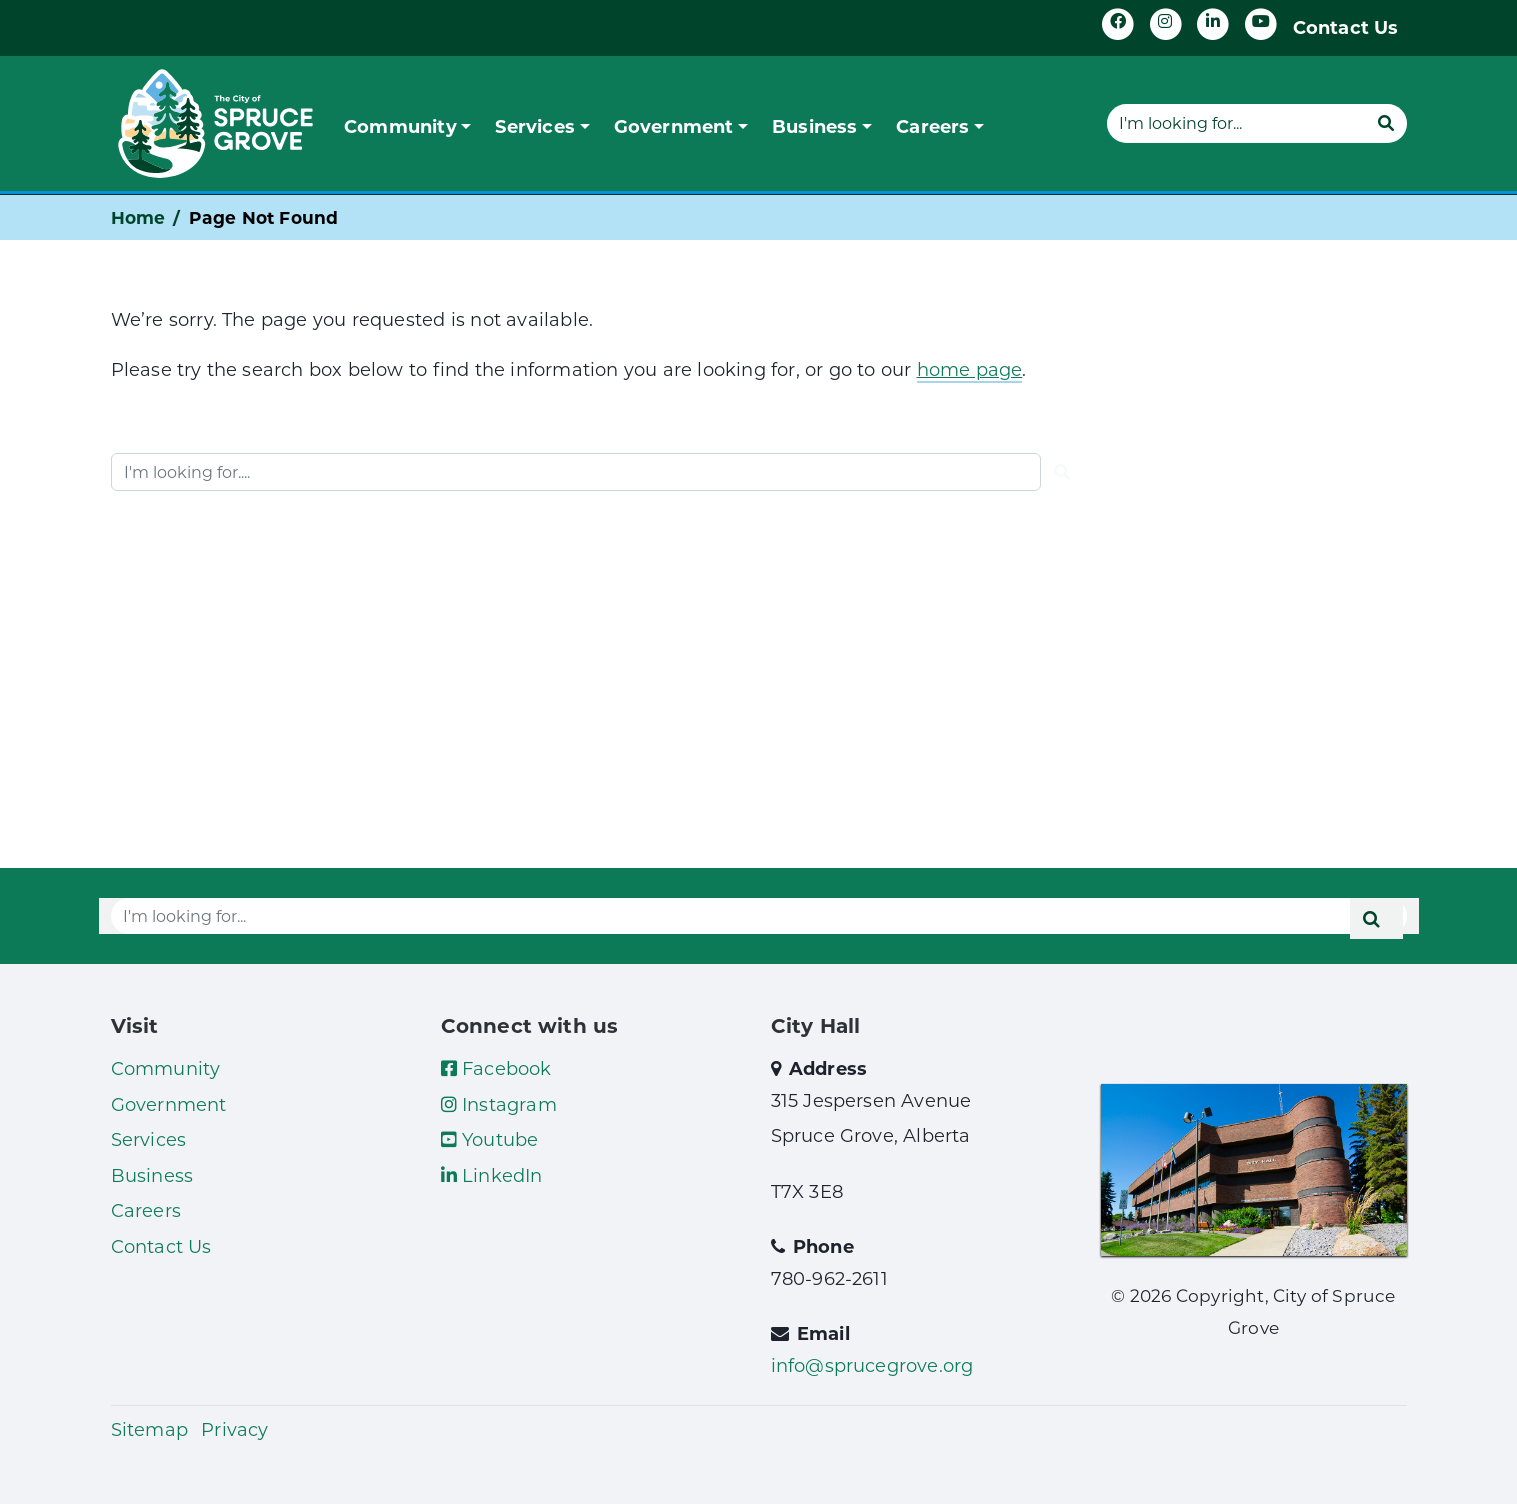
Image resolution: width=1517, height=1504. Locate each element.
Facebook (496, 1068)
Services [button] (535, 126)
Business (152, 1175)
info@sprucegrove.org (872, 1365)
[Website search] (1236, 123)
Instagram (499, 1104)
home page (970, 369)
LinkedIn (492, 1175)
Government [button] (674, 126)
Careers (146, 1210)
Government (169, 1104)
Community (166, 1068)
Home (138, 217)
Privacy (234, 1429)
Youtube (490, 1139)
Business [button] (815, 126)
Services (149, 1139)
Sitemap (149, 1429)
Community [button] (400, 126)
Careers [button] (932, 126)
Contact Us (1346, 27)
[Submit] (1386, 123)
